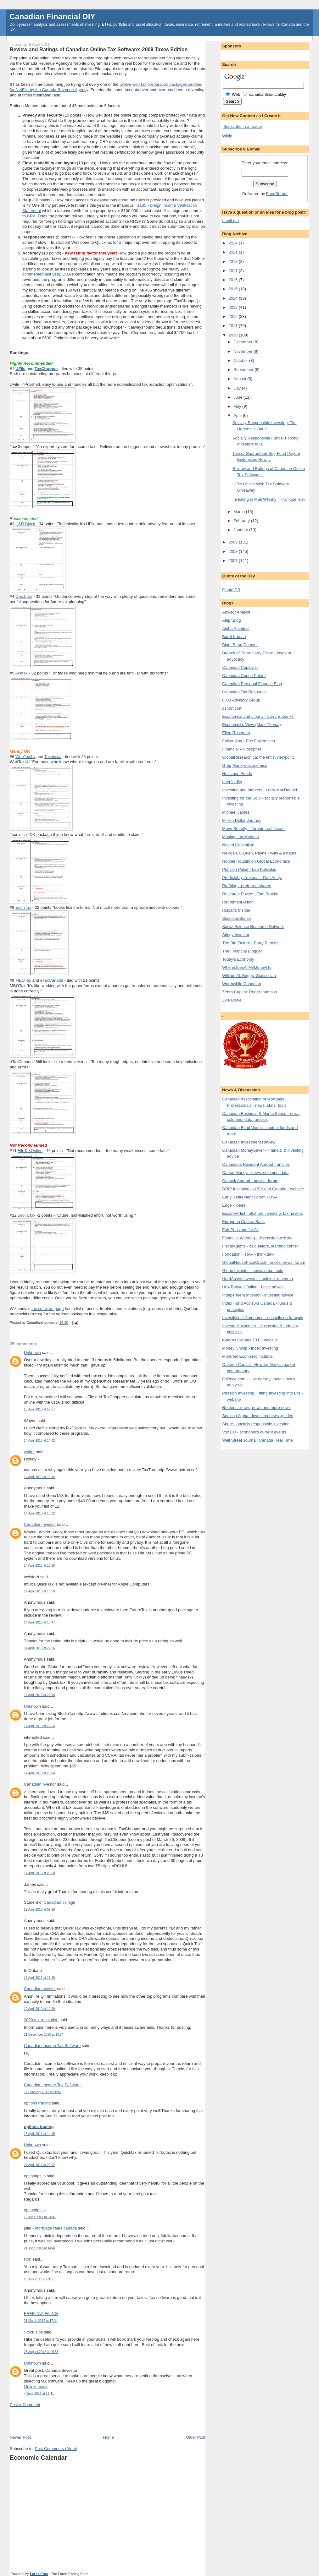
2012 (233, 316)
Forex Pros (39, 2574)
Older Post (195, 2437)
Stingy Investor (235, 934)
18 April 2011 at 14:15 (39, 2134)
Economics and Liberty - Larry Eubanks (258, 716)
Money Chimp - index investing (250, 1348)
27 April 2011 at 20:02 (39, 2165)
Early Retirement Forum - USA (249, 1197)
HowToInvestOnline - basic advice (252, 1287)
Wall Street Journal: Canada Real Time (257, 1440)
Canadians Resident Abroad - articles (256, 1164)
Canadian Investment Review (248, 1142)
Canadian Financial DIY (52, 16)
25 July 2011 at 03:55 (39, 2279)
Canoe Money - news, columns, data (255, 1172)
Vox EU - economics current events (254, 1432)
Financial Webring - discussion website (257, 1238)
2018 (233, 261)
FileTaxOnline (30, 1150)
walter (29, 1451)
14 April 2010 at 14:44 (39, 1477)
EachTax (23, 907)
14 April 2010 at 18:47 (39, 1622)
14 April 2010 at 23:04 (39, 1773)
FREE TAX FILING (41, 2313)
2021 (233, 252)
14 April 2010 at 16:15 (39, 1565)
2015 (233, 289)
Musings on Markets (240, 836)
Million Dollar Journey (241, 820)
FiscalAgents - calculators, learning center (260, 1246)
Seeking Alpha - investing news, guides (257, 1415)
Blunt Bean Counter (240, 644)
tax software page (47, 1308)
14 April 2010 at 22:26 (39, 1648)
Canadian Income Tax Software (52, 2045)
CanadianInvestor (40, 1524)
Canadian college (59, 1902)
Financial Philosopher (241, 749)
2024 (233, 243)
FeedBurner (277, 193)
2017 (233, 270)
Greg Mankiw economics (244, 765)
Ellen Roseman (236, 732)
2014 (233, 298)
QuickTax (23, 596)
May (237, 406)
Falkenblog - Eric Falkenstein (248, 741)
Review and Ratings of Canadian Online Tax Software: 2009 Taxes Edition (99, 49)
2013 (233, 307)
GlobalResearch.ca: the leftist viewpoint (258, 757)
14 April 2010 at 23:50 (39, 1873)
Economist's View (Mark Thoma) (251, 724)
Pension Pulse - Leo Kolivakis (249, 869)
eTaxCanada (51, 980)
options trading (37, 2103)
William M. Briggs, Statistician (249, 975)
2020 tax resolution (41, 2019)
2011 (233, 325)
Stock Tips (33, 2332)
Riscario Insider (236, 910)
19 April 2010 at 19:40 (39, 2009)
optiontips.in (35, 2176)
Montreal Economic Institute (247, 1356)
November (243, 351)
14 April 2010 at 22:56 (39, 1695)
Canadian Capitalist (240, 667)
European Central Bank (243, 1221)
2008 (233, 551)
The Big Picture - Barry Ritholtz (250, 943)
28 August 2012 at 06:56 (41, 2352)
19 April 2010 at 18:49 (39, 1977)
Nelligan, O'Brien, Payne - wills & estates (259, 853)
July (237, 388)
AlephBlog (231, 620)
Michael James (235, 812)
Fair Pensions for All (240, 1229)
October (241, 360)
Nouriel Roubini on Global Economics (256, 861)
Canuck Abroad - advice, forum (250, 1180)
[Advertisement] (83, 2420)
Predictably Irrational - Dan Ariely (252, 877)
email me (230, 220)
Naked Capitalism (238, 845)
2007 (233, 560)
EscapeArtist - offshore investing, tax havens (262, 1213)
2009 (233, 542)
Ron (27, 2259)
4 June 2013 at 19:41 (39, 2393)
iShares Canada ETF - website (250, 1340)
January (241, 529)
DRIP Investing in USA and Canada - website (263, 1189)
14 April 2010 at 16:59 (39, 1591)
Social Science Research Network (253, 926)
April (238, 415)
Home (108, 2437)
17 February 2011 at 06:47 (42, 2092)
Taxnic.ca (52, 756)
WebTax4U (25, 756)
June (238, 397)
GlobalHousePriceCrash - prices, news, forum (263, 1262)
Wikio (227, 136)
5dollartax (26, 1215)
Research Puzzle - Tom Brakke (250, 894)
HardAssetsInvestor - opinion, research (257, 1278)
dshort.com (232, 708)
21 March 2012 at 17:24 (41, 2320)
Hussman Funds (237, 773)
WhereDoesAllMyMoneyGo (246, 967)
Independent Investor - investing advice (257, 1295)
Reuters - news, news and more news (256, 1407)
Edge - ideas (233, 1205)
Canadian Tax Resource (244, 692)
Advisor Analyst (236, 612)
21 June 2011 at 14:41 (40, 2248)
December (243, 342)
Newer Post (20, 2437)
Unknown (32, 1352)
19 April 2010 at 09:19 (39, 1909)
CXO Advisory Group (241, 700)
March (239, 511)
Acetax (21, 673)
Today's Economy (238, 959)
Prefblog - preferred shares (246, 885)
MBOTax (23, 980)
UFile (20, 368)
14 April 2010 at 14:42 (39, 1440)
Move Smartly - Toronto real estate (253, 828)
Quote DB (231, 589)
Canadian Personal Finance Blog (252, 683)
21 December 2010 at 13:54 (44, 2034)
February (242, 520)
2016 (233, 279)
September (244, 369)
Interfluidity (232, 781)
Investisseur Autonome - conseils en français (262, 1317)
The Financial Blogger (242, 951)
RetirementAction (238, 902)
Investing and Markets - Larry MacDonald (259, 790)
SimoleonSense (236, 918)
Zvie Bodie (231, 1000)
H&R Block (25, 523)
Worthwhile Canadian (241, 983)
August (240, 378)
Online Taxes (36, 2386)
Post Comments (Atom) (56, 2448)
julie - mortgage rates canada (50, 2228)
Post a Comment (25, 2404)
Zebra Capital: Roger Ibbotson (249, 992)
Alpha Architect (235, 628)
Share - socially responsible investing (255, 1424)
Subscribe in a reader (242, 126)
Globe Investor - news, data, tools (252, 1270)
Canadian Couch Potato (244, 675)
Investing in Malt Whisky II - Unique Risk (268, 499)
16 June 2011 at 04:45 (40, 2217)
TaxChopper (46, 368)
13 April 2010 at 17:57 (39, 1409)
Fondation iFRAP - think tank (248, 1254)
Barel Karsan (234, 636)
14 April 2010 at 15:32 (39, 1513)
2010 (233, 335)
